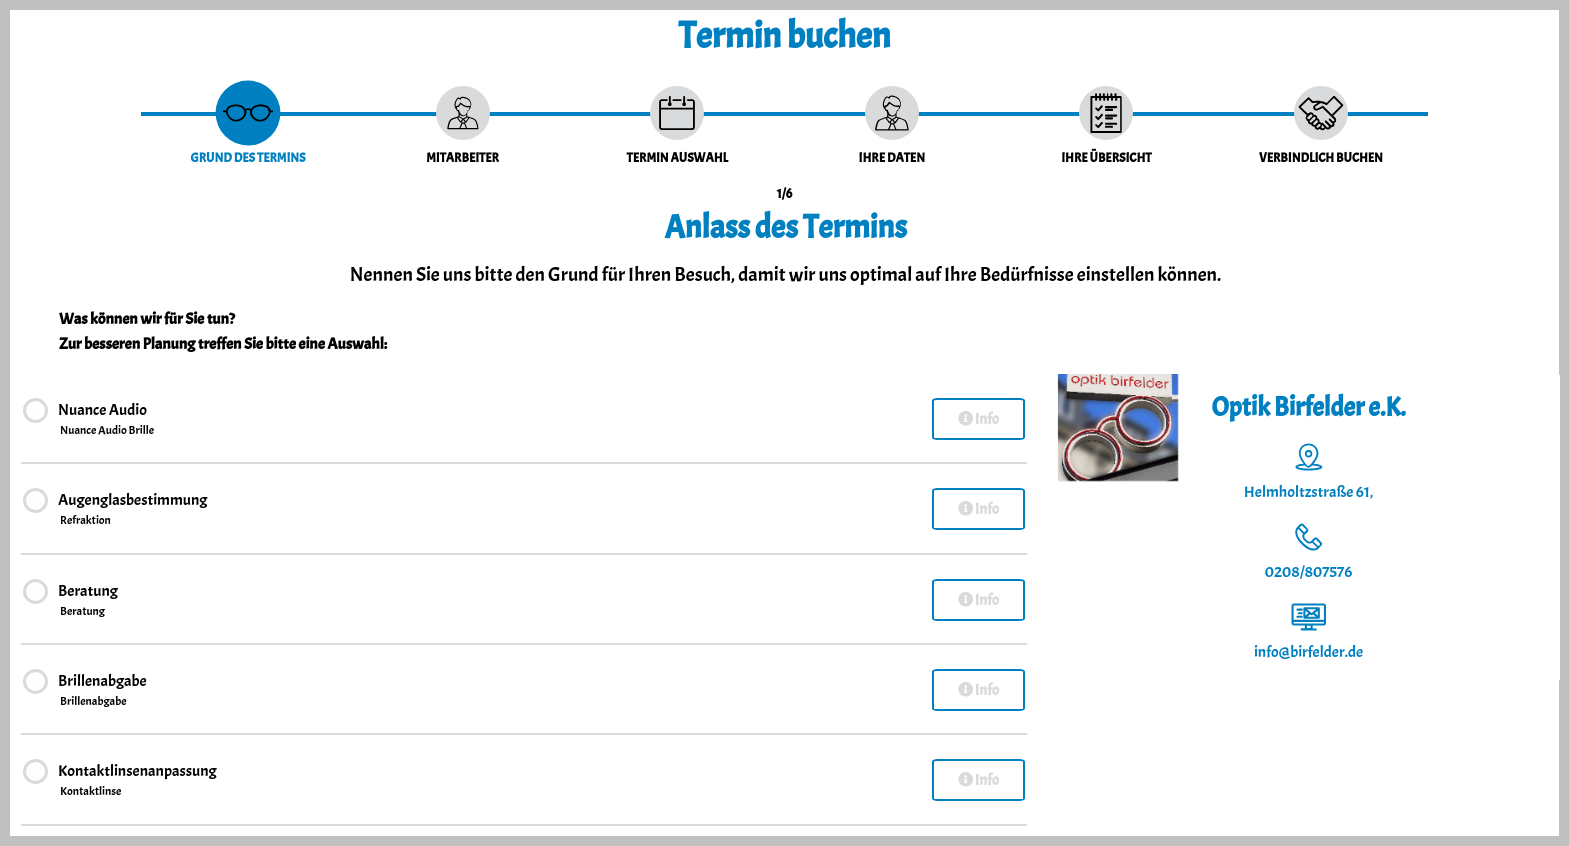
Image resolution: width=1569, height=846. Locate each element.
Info (978, 419)
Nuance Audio (107, 420)
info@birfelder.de (1308, 652)
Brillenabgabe (102, 691)
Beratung (88, 601)
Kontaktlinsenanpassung (137, 781)
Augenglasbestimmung (132, 510)
